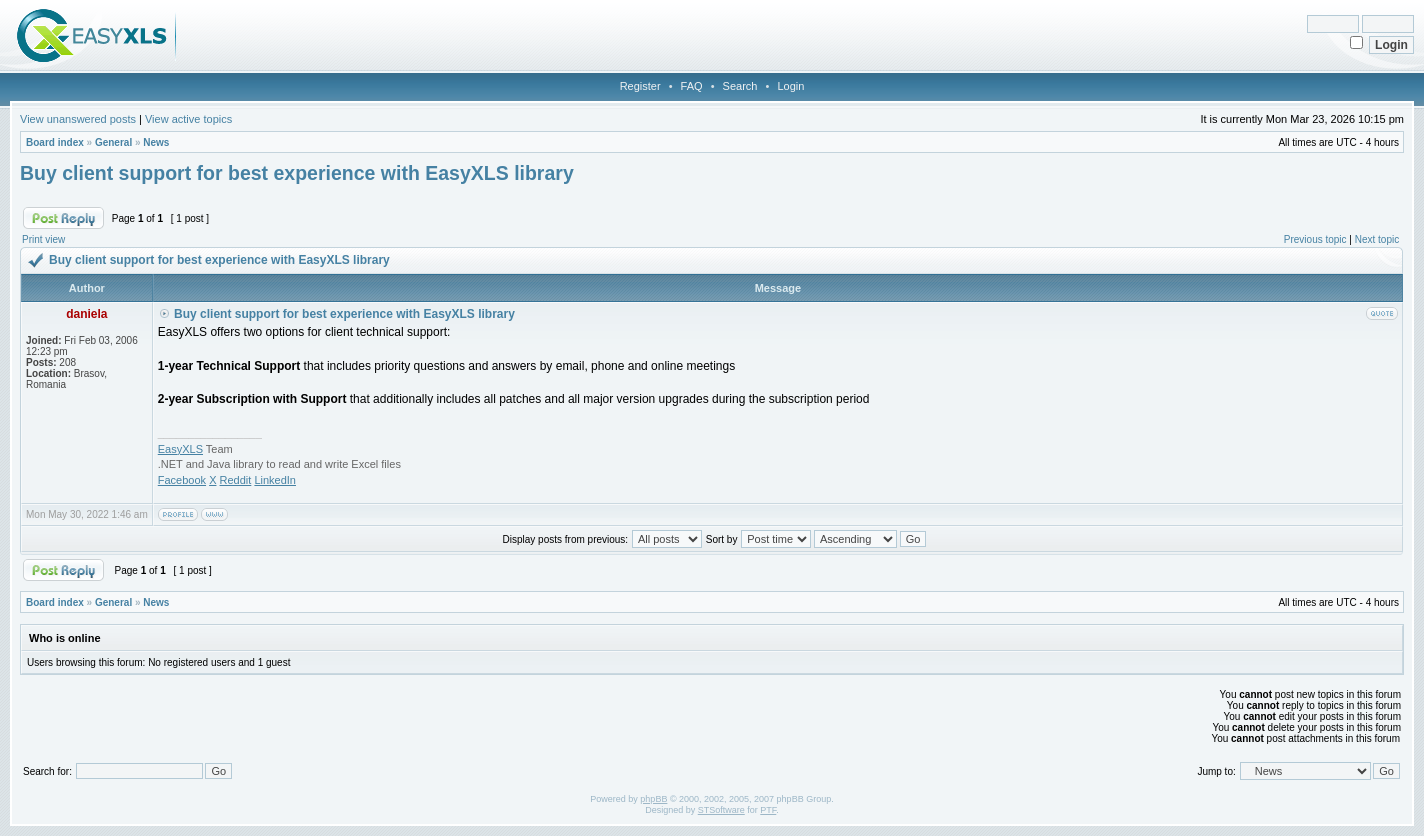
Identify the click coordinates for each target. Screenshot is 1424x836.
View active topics (188, 119)
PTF (768, 810)
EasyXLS (180, 449)
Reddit (236, 480)
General (113, 142)
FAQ (692, 86)
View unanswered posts (78, 119)
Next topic (1377, 239)
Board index (55, 142)
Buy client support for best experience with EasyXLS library (297, 173)
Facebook (182, 480)
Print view (43, 239)
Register (640, 86)
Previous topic (1315, 239)
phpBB (653, 799)
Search (740, 86)
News (156, 142)
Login (790, 86)
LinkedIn (275, 480)
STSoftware (721, 810)
